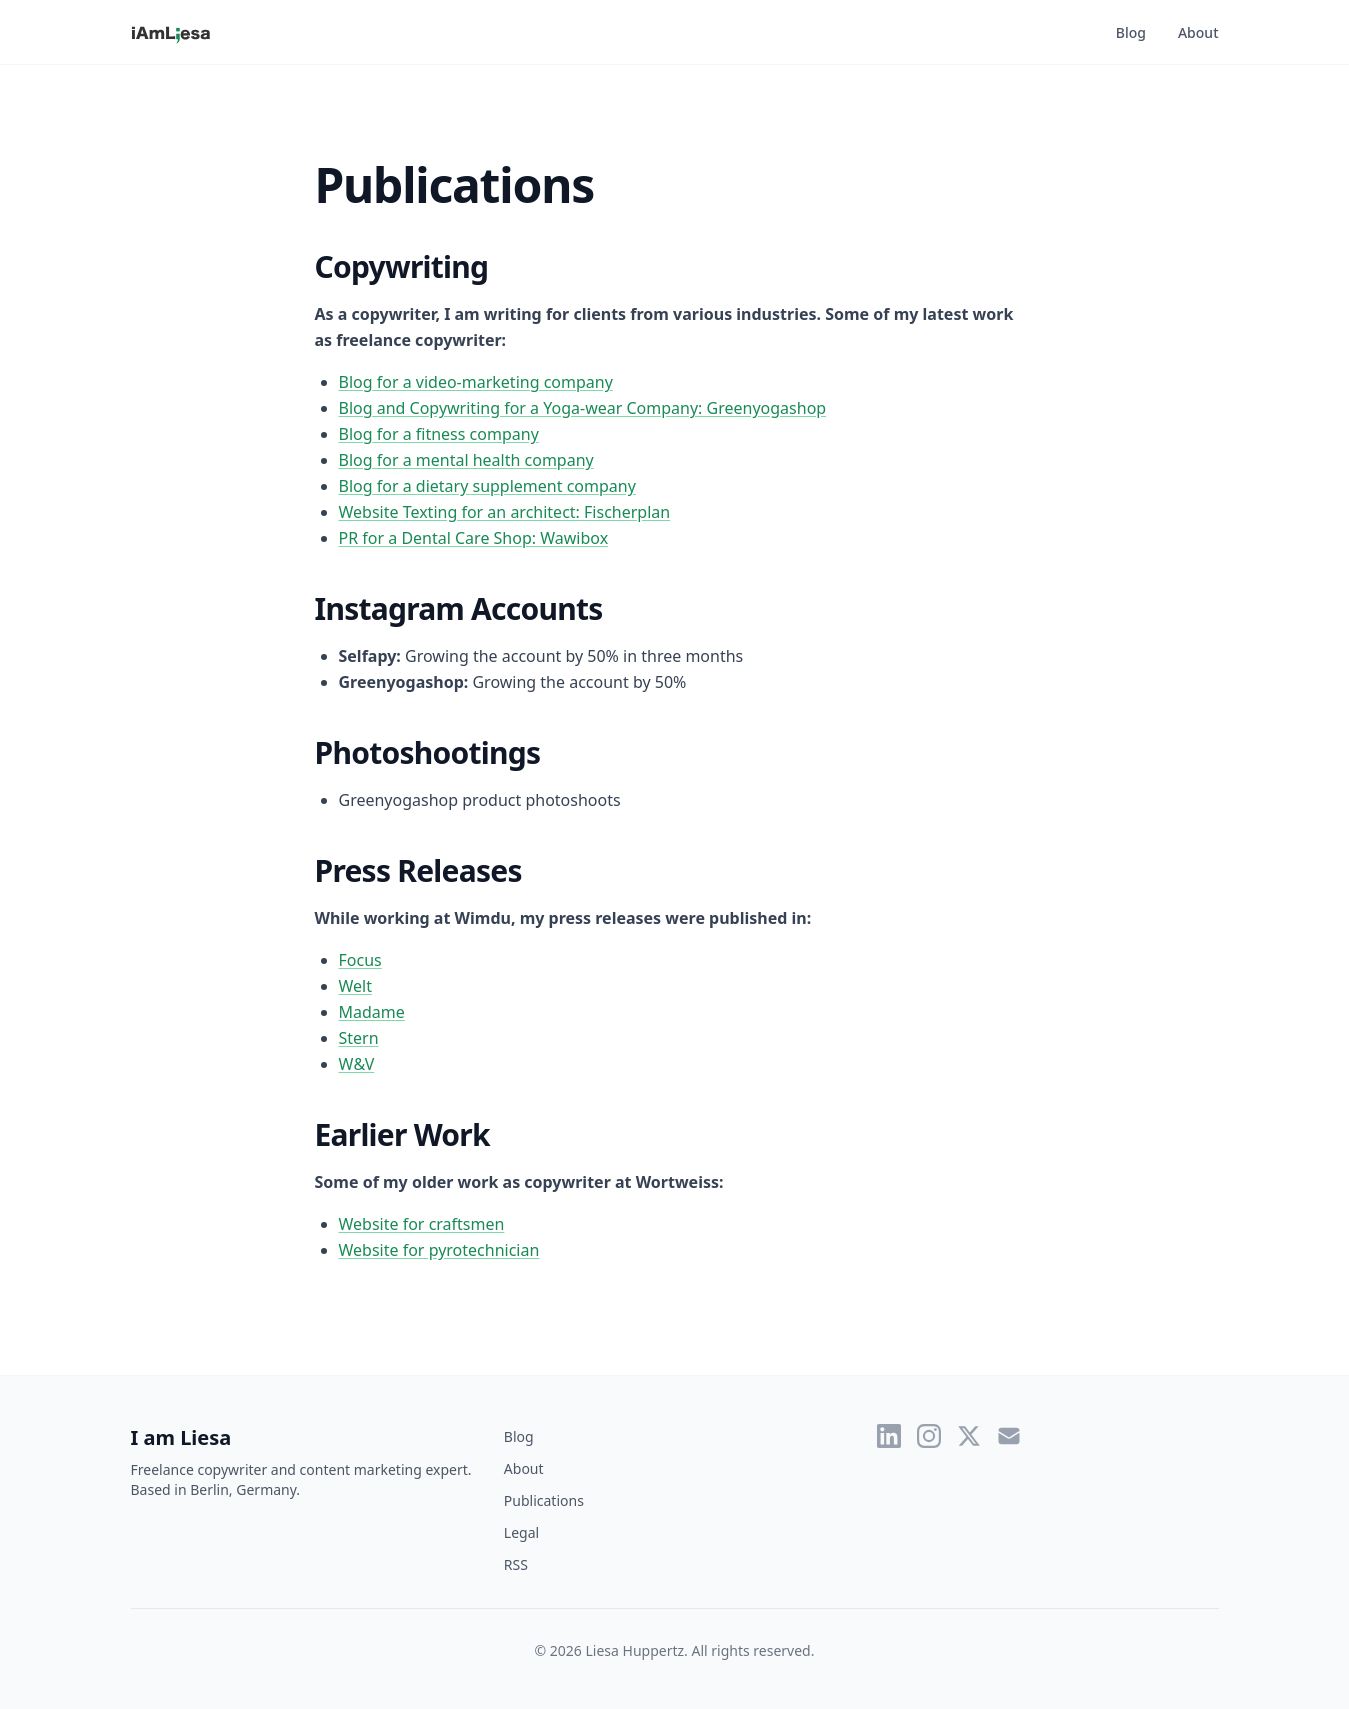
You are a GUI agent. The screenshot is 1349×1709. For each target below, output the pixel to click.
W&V (357, 1064)
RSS (516, 1564)
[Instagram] (929, 1436)
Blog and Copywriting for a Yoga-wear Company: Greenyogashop (583, 408)
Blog (1131, 32)
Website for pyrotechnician (439, 1250)
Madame (372, 1012)
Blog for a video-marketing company (476, 382)
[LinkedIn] (889, 1436)
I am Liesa (181, 1437)
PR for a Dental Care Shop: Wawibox (474, 538)
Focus (360, 960)
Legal (521, 1532)
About (1198, 32)
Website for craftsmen (422, 1224)
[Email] (1009, 1436)
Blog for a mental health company (466, 460)
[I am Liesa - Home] (171, 32)
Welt (356, 986)
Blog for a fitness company (439, 434)
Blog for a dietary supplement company (487, 486)
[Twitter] (969, 1436)
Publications (544, 1500)
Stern (359, 1038)
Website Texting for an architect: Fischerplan (505, 512)
